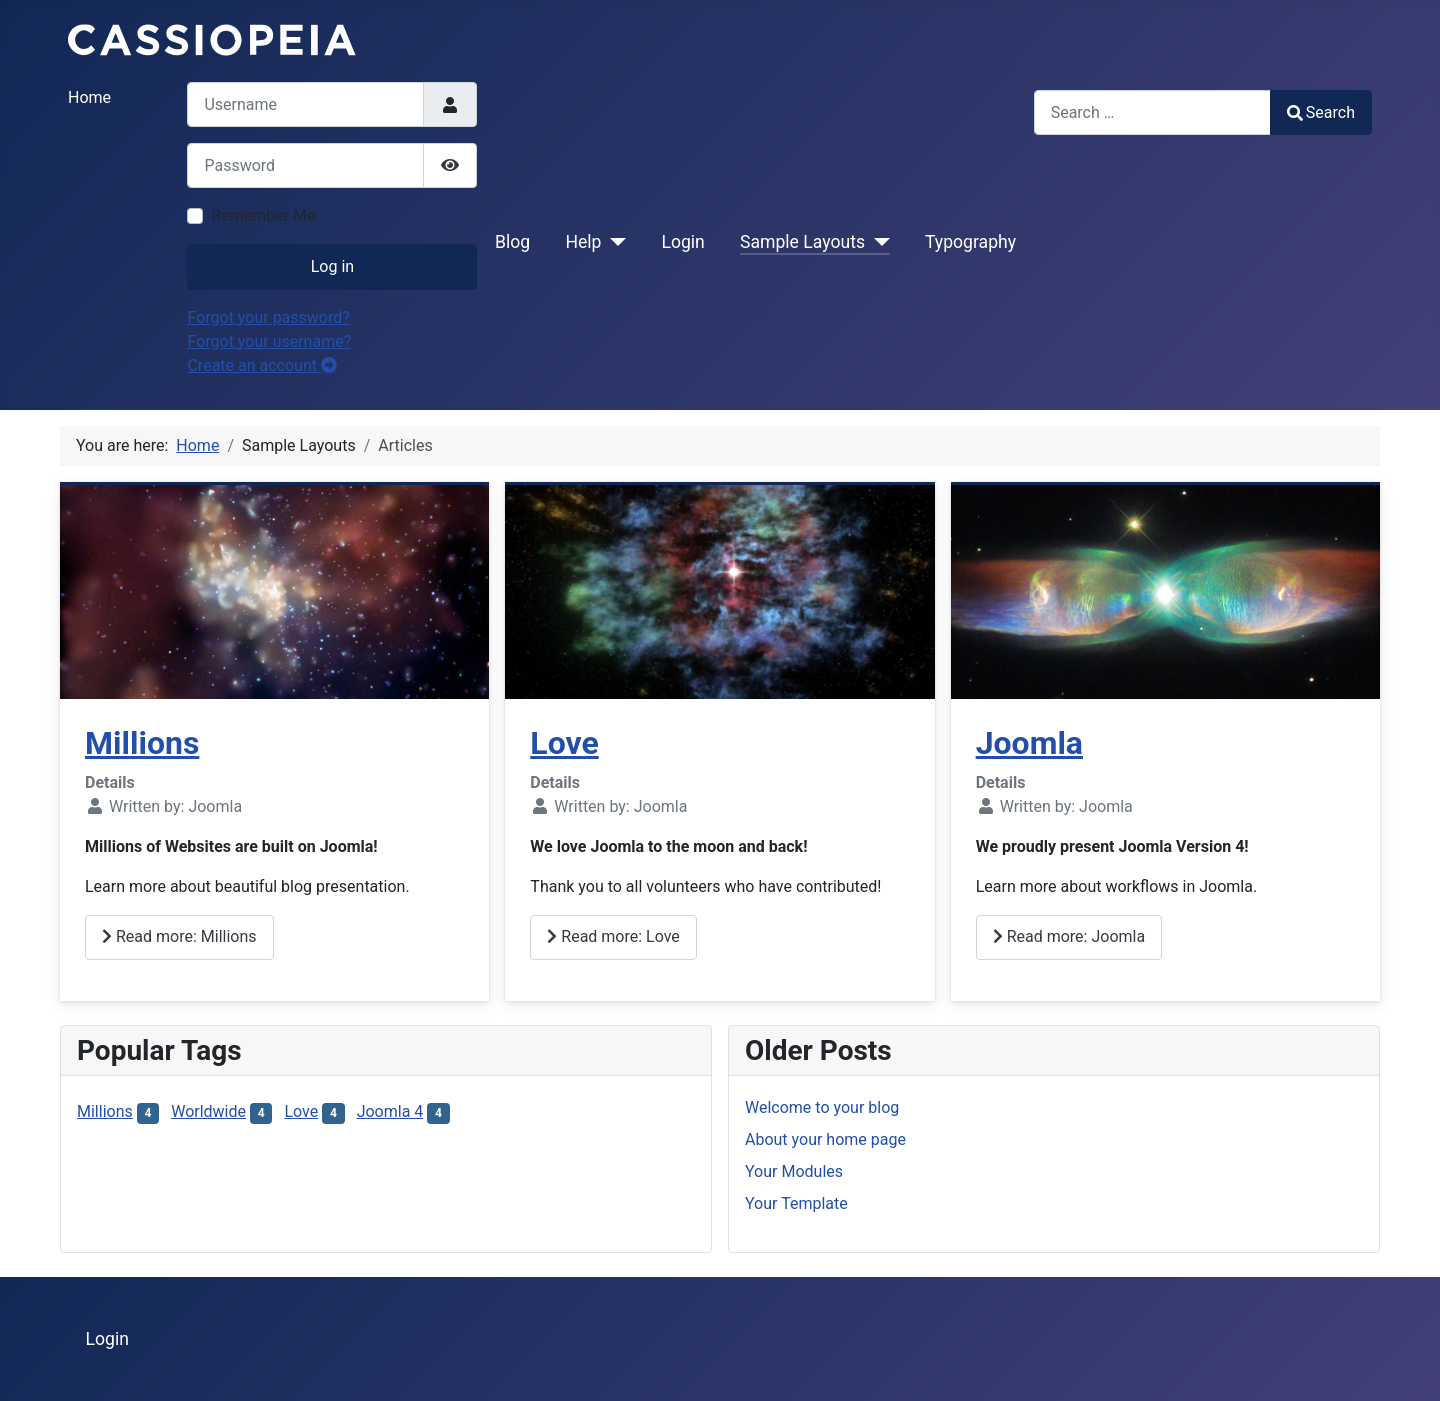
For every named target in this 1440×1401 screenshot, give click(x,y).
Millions (142, 743)
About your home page (825, 1139)
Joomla (1029, 743)
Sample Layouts (802, 242)
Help (583, 242)
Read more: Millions (179, 936)
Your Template (796, 1203)
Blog (512, 242)
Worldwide (208, 1111)
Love (564, 743)
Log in (332, 266)
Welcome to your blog (822, 1107)
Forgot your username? (269, 341)
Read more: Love (613, 936)
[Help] (613, 242)
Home (89, 97)
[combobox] (1152, 112)
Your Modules (794, 1171)
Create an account (262, 365)
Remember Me (263, 215)
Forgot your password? (268, 317)
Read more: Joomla (1069, 936)
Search (1321, 112)
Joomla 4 (390, 1111)
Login (682, 242)
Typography (970, 242)
